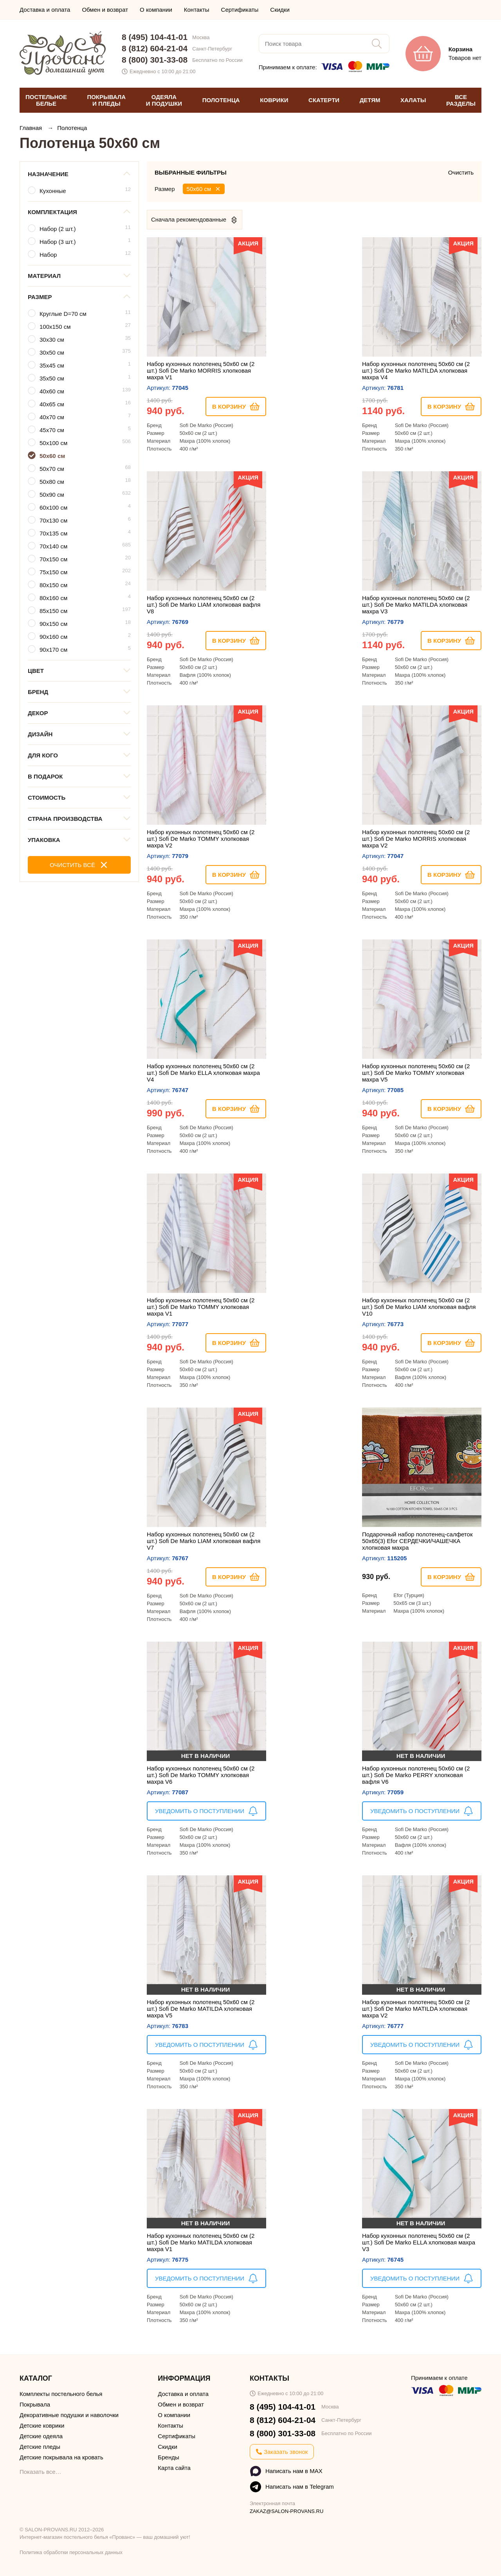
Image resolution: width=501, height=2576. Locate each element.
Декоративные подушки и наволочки (69, 2415)
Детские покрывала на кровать (61, 2457)
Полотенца (72, 127)
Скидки (279, 9)
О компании (156, 9)
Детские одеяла (41, 2436)
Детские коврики (42, 2425)
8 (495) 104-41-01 (154, 36)
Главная (31, 127)
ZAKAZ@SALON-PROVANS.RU (287, 2511)
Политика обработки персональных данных (71, 2552)
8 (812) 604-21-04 (154, 48)
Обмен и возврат (105, 9)
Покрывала (35, 2404)
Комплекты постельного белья (61, 2393)
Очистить (461, 172)
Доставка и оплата (45, 9)
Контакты (196, 9)
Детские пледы (40, 2446)
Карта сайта (174, 2467)
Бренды (168, 2457)
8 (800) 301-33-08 (154, 59)
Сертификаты (240, 9)
